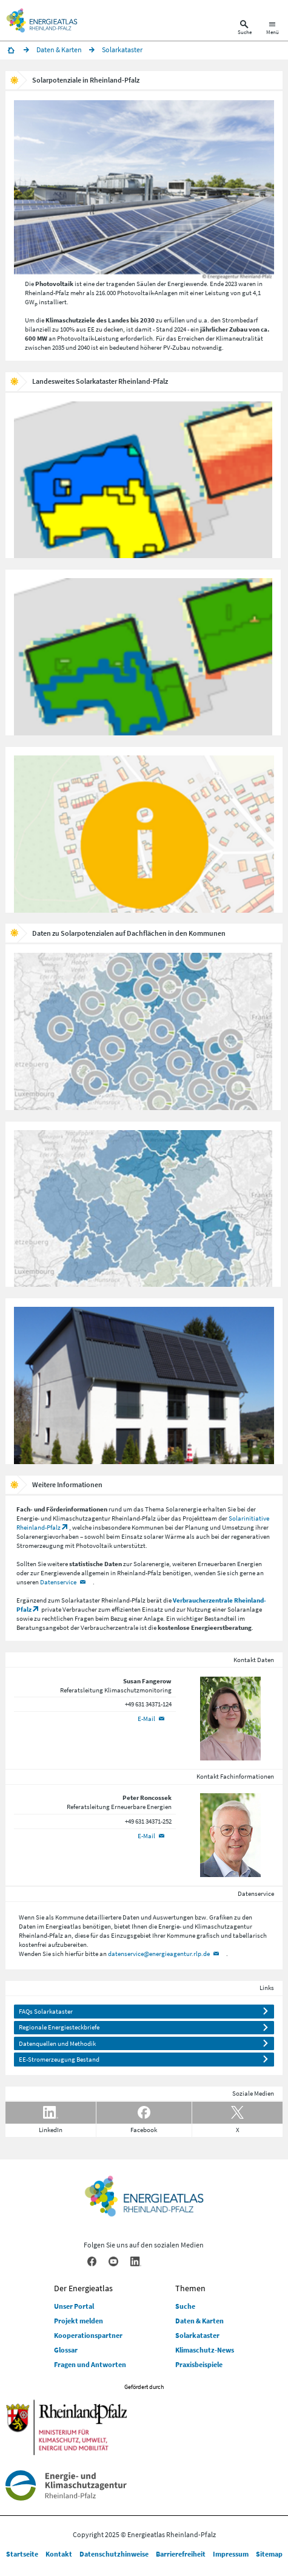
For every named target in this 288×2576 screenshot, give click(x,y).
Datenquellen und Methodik (57, 2043)
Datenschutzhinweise (114, 2553)
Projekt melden (78, 2320)
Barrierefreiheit (181, 2553)
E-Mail (146, 1718)
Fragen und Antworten (90, 2364)
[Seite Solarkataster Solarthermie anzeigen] (143, 667)
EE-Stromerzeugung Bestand (59, 2059)
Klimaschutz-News (204, 2349)
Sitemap (269, 2553)
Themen (190, 2288)
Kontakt (58, 2553)
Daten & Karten (199, 2320)
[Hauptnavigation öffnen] (273, 29)
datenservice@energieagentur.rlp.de (159, 1953)
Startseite (22, 2553)
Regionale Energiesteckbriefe (59, 2027)
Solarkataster (197, 2335)
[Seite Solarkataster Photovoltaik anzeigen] (143, 490)
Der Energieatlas (83, 2288)
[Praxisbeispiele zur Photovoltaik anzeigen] (143, 1396)
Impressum (231, 2553)
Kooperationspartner (88, 2335)
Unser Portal (74, 2306)
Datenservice (58, 1582)
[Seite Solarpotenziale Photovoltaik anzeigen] (143, 1042)
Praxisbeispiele (199, 2364)
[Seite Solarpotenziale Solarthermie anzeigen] (143, 1219)
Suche (185, 2306)
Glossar (66, 2349)
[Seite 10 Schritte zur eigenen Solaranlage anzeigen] (143, 845)
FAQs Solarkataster (46, 2011)
